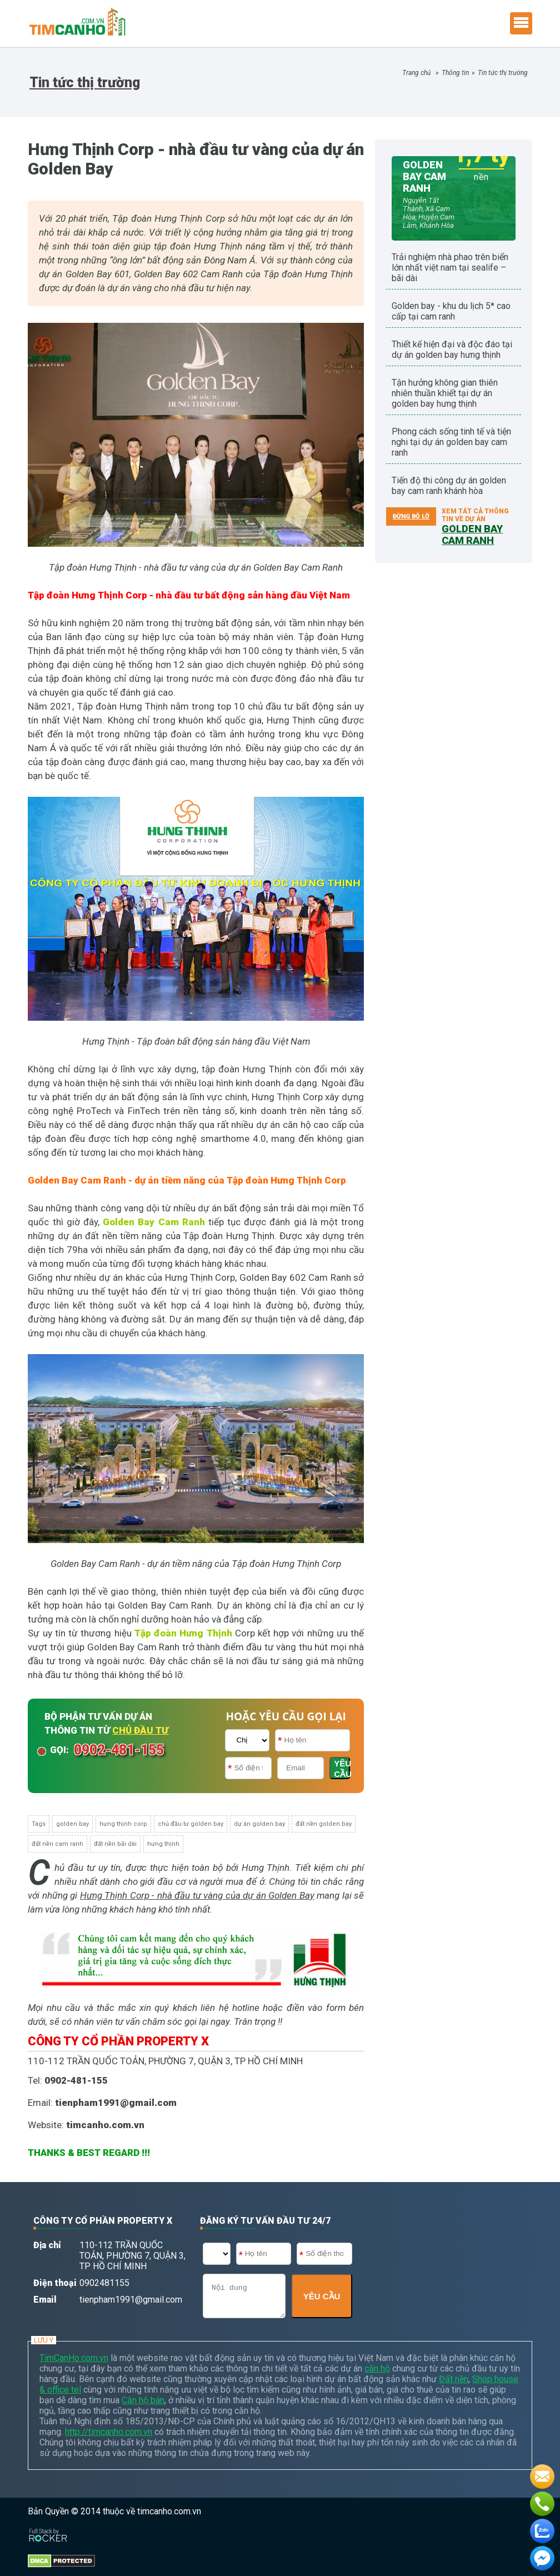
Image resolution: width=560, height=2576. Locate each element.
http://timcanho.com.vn (108, 2432)
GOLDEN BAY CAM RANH (424, 176)
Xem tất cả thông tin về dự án (475, 521)
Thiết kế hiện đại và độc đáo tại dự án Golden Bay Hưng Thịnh (452, 349)
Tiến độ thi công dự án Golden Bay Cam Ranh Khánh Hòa (449, 485)
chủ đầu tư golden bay (190, 1824)
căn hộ (377, 2368)
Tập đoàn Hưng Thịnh (183, 1633)
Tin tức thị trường (503, 73)
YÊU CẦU (342, 1769)
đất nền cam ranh (57, 1844)
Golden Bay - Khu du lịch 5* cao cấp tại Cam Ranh (451, 311)
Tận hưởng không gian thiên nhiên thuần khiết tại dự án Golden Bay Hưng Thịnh (445, 393)
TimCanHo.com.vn (73, 2358)
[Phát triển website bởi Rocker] (48, 2524)
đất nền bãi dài (115, 1844)
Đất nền (453, 2379)
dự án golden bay (259, 1824)
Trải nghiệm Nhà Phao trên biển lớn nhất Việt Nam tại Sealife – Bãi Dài (450, 267)
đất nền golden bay (324, 1824)
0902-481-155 (119, 1750)
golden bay (72, 1824)
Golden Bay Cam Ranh (154, 1221)
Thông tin (455, 73)
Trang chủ (416, 73)
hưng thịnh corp (123, 1824)
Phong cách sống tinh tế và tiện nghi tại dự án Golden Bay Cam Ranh (451, 442)
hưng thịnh (163, 1844)
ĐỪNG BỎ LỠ (411, 516)
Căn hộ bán (143, 2400)
